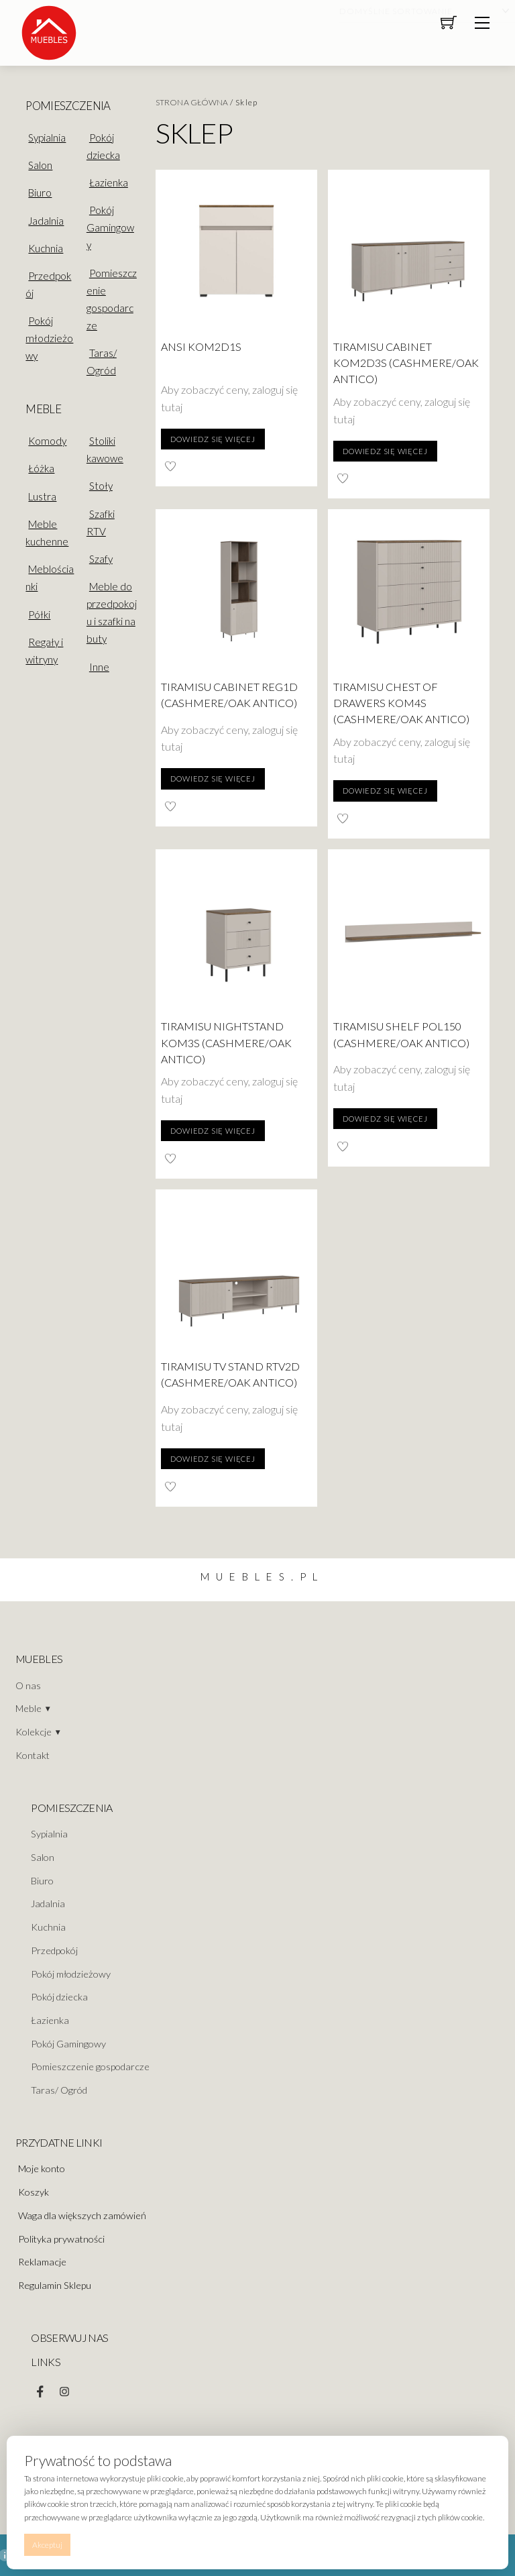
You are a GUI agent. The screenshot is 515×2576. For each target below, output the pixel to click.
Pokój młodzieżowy (49, 338)
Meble (28, 1708)
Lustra (42, 496)
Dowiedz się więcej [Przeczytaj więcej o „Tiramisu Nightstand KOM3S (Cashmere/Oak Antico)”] (212, 1130)
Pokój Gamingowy (110, 227)
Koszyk (33, 2192)
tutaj (171, 406)
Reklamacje (42, 2261)
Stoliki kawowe (105, 449)
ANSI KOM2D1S (201, 346)
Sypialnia (47, 137)
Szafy (101, 559)
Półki (39, 614)
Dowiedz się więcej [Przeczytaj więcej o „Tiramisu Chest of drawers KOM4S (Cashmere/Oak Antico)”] (385, 790)
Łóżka (41, 468)
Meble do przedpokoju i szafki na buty (112, 612)
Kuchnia (45, 248)
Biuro (40, 192)
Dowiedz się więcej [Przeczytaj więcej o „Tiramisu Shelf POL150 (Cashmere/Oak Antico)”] (385, 1118)
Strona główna (192, 102)
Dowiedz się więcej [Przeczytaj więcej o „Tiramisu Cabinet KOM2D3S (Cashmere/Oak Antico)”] (385, 451)
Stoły (101, 486)
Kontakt (32, 1755)
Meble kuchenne (46, 532)
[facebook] (40, 2388)
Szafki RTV (101, 522)
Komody (47, 441)
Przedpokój (54, 1950)
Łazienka (108, 182)
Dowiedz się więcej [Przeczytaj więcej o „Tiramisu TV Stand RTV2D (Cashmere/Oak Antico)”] (212, 1458)
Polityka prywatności (61, 2239)
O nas (28, 1685)
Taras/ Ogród (102, 361)
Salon (40, 165)
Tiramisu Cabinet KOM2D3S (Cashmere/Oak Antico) (406, 363)
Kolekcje (33, 1731)
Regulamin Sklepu (54, 2285)
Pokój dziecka (103, 146)
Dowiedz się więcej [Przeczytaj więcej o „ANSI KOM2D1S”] (212, 439)
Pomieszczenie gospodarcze (112, 299)
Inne (99, 667)
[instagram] (64, 2388)
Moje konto (41, 2168)
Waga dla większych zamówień (82, 2215)
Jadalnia (46, 221)
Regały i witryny (44, 650)
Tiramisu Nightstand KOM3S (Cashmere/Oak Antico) (226, 1042)
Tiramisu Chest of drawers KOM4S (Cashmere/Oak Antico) (401, 703)
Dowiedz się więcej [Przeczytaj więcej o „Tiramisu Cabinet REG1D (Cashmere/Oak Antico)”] (212, 778)
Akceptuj (47, 2545)
